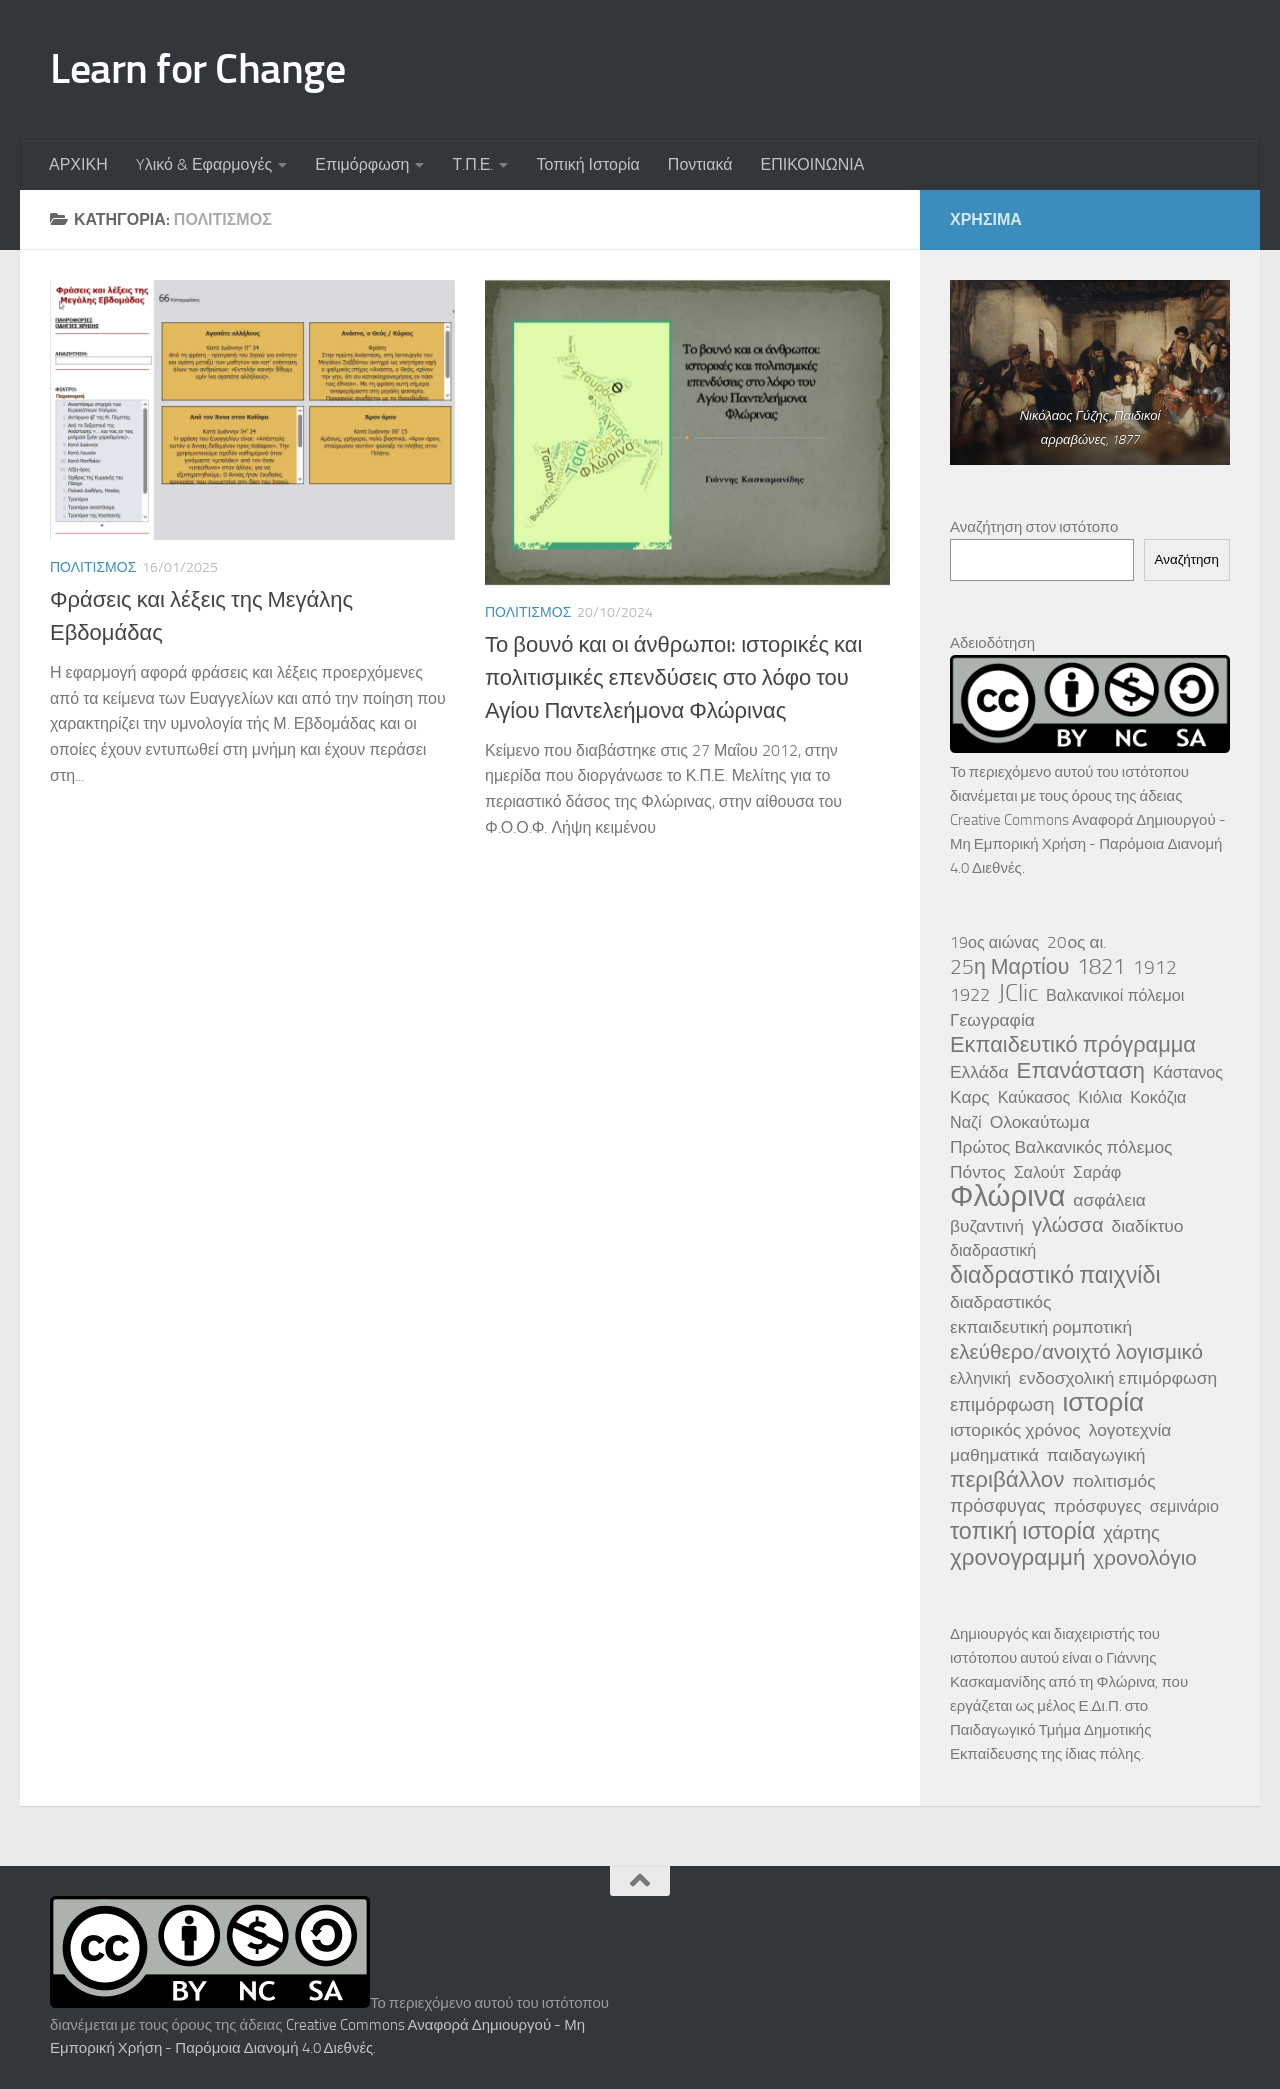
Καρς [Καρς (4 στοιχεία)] (970, 1097)
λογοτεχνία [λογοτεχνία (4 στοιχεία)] (1130, 1430)
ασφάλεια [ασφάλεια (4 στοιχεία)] (1109, 1200)
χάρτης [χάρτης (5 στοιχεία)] (1131, 1533)
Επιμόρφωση (362, 164)
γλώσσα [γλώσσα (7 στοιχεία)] (1068, 1225)
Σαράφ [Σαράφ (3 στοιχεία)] (1097, 1172)
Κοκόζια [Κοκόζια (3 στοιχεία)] (1158, 1097)
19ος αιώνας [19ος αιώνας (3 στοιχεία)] (994, 942)
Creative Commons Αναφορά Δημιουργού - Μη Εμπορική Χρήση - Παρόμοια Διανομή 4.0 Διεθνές (1088, 844)
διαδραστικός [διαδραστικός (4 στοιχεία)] (1000, 1302)
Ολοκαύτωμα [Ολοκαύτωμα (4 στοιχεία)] (1040, 1122)
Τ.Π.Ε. (472, 164)
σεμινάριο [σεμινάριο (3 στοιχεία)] (1184, 1506)
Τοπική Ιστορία (587, 164)
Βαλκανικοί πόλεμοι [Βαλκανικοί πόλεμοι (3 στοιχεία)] (1115, 995)
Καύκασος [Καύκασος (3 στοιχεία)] (1034, 1097)
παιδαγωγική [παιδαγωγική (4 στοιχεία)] (1096, 1455)
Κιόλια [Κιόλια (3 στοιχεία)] (1100, 1097)
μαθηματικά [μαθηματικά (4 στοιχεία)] (994, 1455)
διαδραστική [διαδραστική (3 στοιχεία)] (993, 1250)
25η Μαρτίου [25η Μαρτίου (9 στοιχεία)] (1009, 967)
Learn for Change (197, 69)
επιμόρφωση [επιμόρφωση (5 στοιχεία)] (1002, 1405)
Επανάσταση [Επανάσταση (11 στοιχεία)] (1081, 1071)
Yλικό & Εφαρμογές (204, 164)
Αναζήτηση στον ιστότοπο (1034, 527)
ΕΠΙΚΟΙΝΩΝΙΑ (812, 164)
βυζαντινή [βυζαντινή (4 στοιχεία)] (987, 1226)
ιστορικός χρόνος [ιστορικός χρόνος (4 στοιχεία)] (1015, 1430)
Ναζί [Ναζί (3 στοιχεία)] (966, 1122)
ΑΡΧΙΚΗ (78, 164)
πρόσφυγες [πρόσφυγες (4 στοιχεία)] (1098, 1506)
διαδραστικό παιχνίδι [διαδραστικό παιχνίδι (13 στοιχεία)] (1055, 1275)
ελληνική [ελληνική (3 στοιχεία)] (980, 1378)
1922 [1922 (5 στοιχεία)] (970, 995)
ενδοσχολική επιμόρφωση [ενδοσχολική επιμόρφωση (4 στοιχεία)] (1118, 1378)
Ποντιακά (700, 164)
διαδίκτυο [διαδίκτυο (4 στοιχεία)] (1148, 1226)
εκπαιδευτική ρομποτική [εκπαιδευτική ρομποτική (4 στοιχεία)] (1041, 1327)
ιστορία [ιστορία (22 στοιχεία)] (1103, 1403)
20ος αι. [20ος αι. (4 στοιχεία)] (1077, 942)
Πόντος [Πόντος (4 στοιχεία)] (978, 1172)
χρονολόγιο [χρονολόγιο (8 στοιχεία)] (1144, 1558)
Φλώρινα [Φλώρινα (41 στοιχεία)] (1007, 1197)
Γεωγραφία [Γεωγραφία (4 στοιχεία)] (992, 1020)
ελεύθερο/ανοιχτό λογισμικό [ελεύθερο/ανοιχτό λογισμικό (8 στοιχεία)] (1076, 1352)
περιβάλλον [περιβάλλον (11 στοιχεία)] (1007, 1480)
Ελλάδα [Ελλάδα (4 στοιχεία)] (979, 1072)
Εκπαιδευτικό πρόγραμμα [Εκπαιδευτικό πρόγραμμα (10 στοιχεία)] (1073, 1045)
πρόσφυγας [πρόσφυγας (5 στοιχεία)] (998, 1506)
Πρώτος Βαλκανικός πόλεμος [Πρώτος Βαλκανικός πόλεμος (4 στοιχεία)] (1061, 1147)
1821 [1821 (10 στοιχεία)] (1101, 967)
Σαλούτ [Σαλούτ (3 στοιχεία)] (1039, 1172)
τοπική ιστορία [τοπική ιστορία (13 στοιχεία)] (1022, 1531)
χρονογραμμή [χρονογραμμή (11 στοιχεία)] (1017, 1558)
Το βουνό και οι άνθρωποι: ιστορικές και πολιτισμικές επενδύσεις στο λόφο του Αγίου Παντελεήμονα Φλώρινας (673, 678)
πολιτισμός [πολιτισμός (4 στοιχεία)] (1113, 1481)
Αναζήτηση (1187, 559)
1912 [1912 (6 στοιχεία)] (1155, 967)
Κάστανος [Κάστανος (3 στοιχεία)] (1188, 1072)
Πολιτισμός (93, 567)
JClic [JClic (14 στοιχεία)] (1018, 993)
